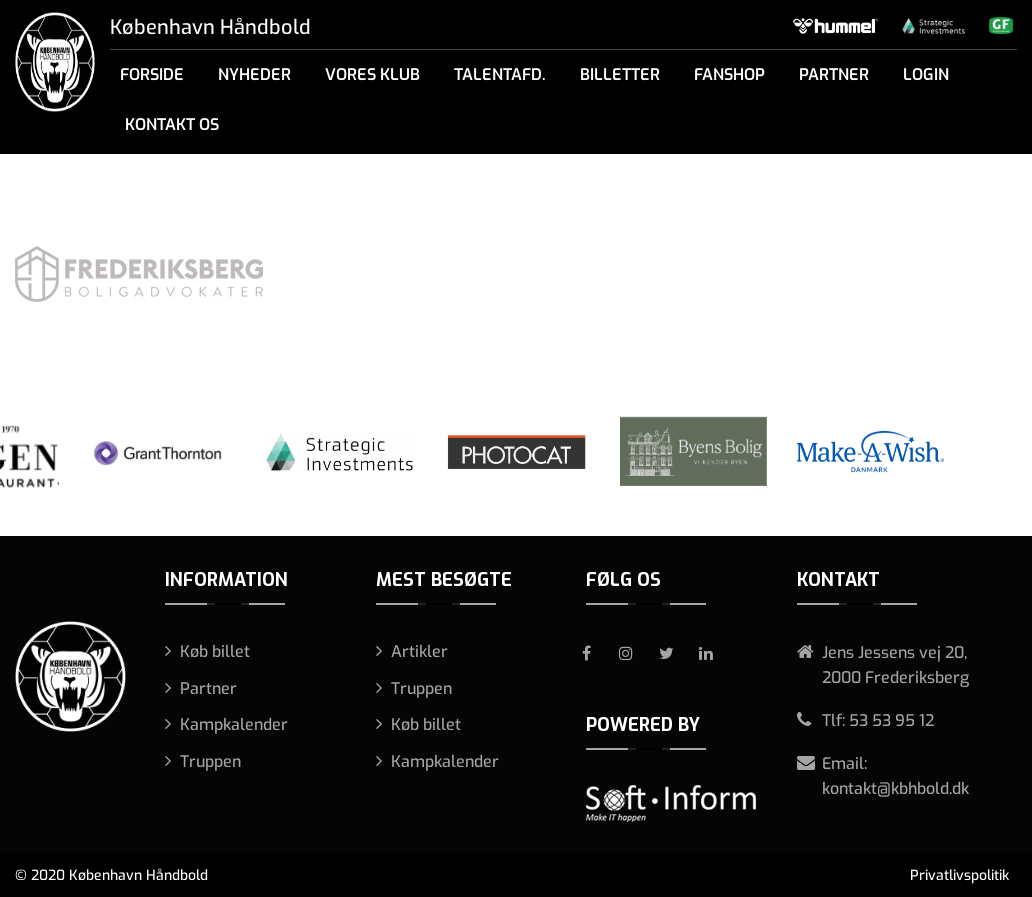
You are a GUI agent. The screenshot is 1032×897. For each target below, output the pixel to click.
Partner (834, 74)
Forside (152, 74)
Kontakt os (172, 124)
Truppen (210, 761)
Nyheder (254, 74)
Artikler (419, 651)
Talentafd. (500, 74)
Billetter (620, 74)
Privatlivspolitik (959, 875)
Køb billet (215, 651)
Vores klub (372, 74)
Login (926, 74)
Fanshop (729, 74)
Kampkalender (234, 724)
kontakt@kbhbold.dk (895, 788)
